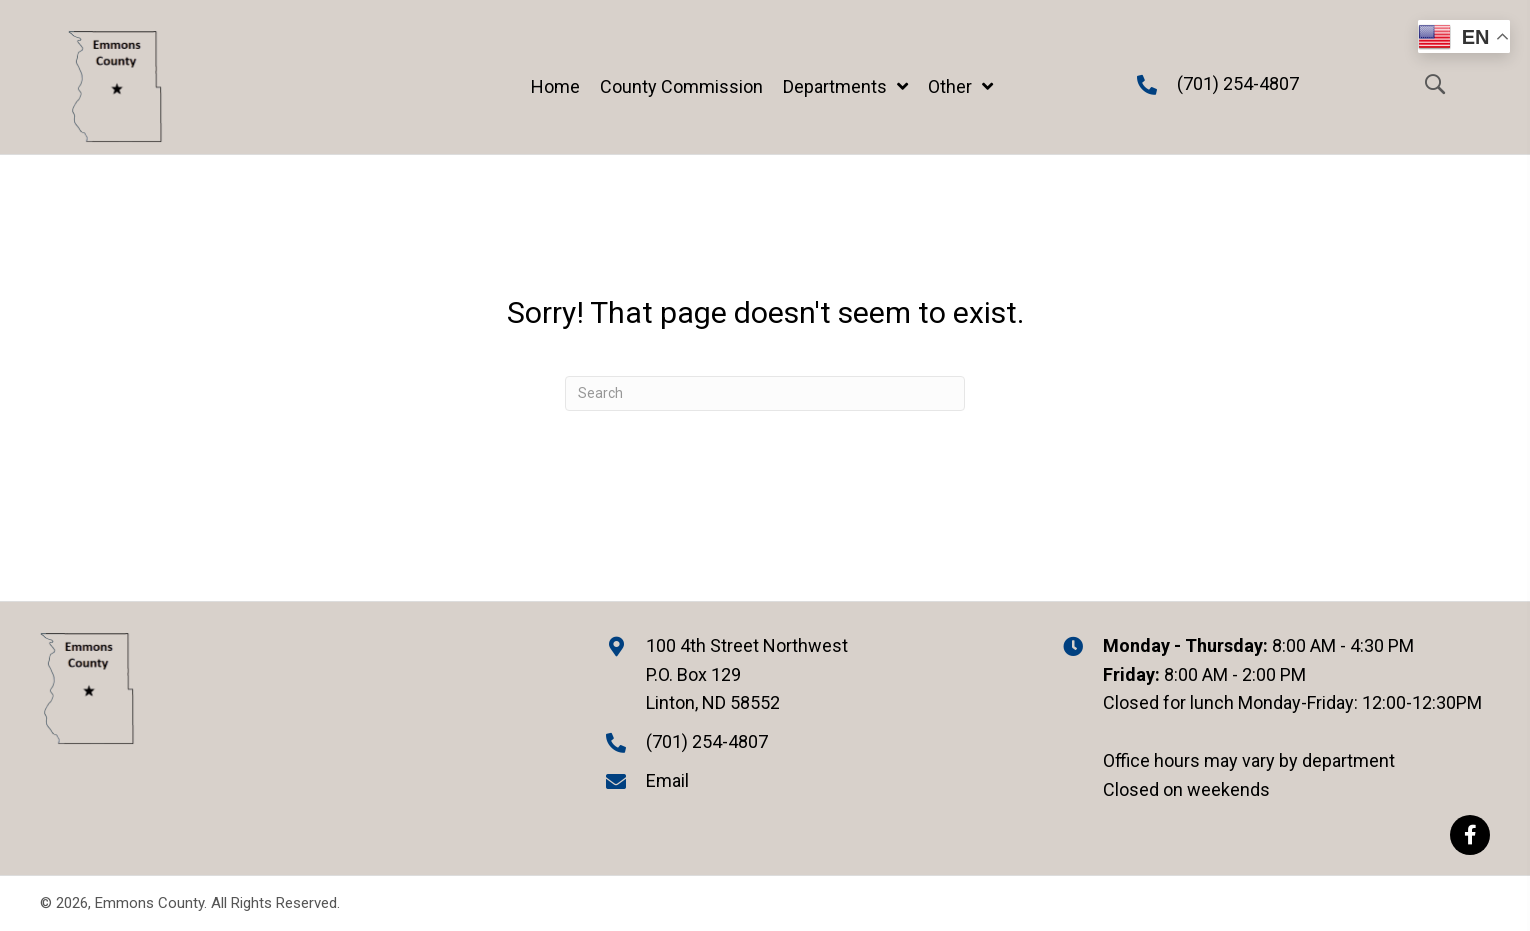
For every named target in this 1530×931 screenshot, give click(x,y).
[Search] (765, 393)
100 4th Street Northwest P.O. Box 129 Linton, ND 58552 (747, 674)
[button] (1470, 835)
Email (667, 780)
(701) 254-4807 (1238, 83)
